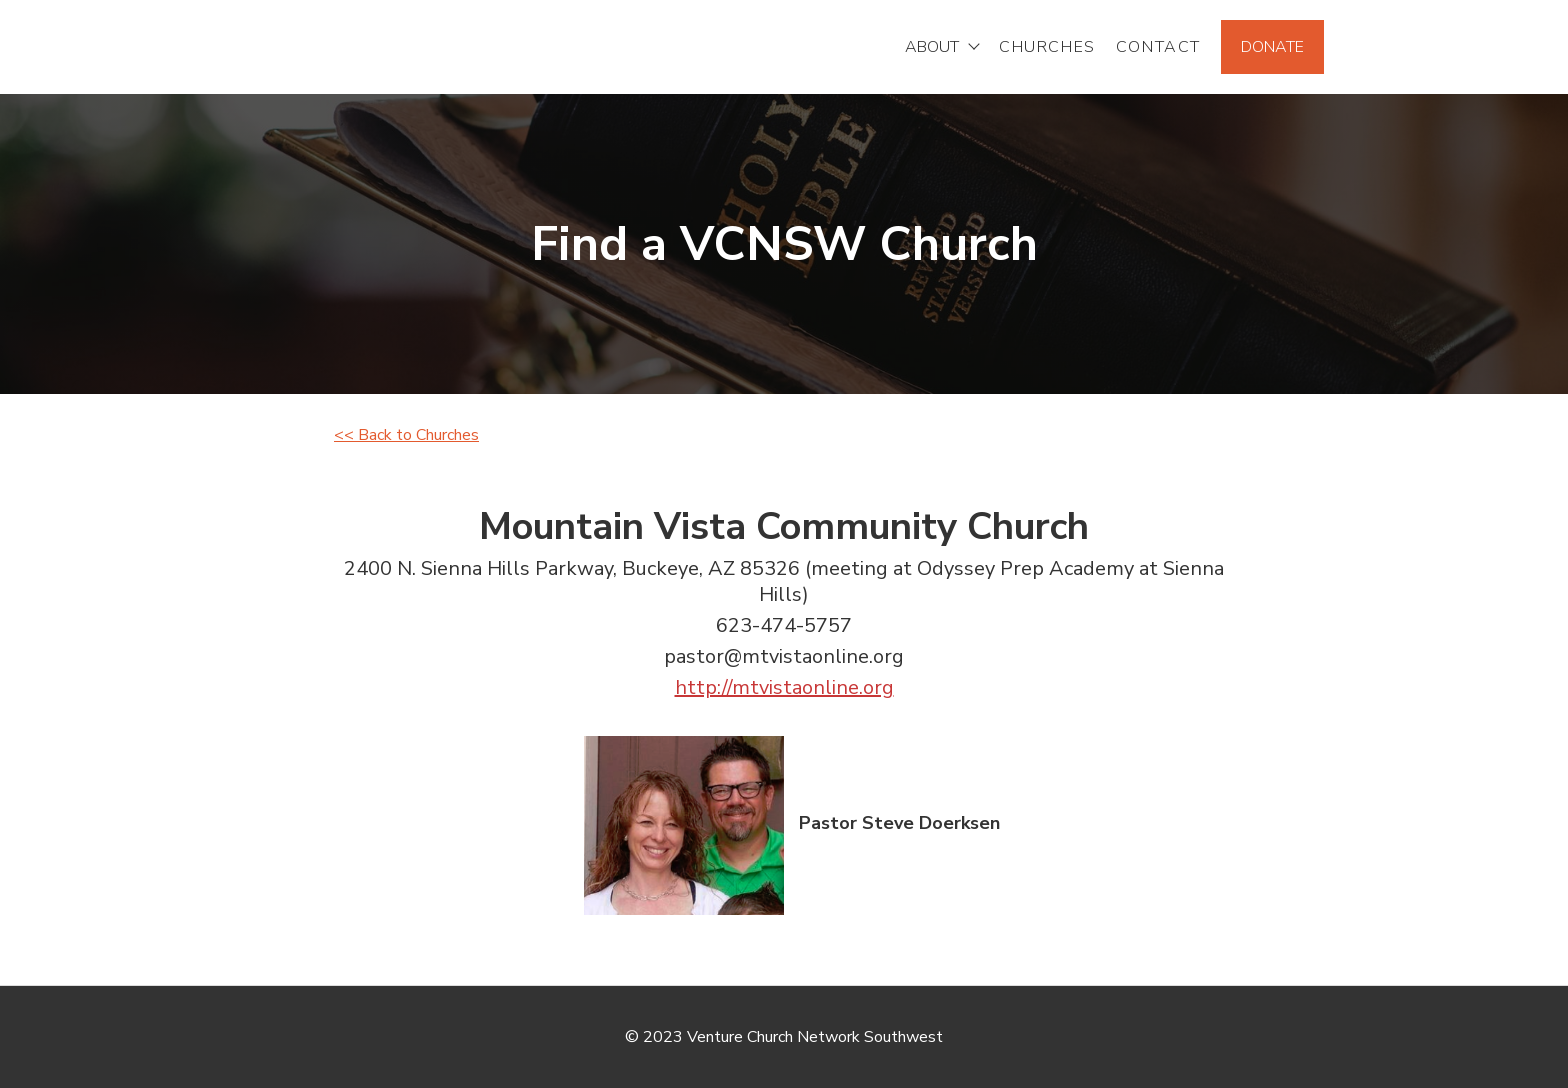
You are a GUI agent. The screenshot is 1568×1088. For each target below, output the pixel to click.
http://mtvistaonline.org (784, 687)
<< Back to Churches (406, 435)
